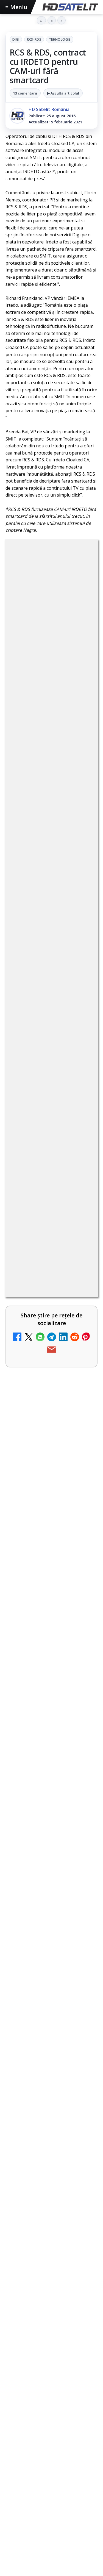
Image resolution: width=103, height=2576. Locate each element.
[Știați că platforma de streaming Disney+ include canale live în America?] (81, 2054)
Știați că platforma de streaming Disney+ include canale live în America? (36, 2053)
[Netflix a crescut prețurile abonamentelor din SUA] (81, 1899)
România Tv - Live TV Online (35, 2256)
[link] (51, 1677)
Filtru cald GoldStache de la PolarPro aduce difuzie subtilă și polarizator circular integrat (47, 2409)
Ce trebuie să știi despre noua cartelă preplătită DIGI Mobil (35, 1826)
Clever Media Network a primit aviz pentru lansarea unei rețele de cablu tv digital (37, 1754)
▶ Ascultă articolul (63, 93)
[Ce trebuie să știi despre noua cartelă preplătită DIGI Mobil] (81, 1830)
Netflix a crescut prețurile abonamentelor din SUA (33, 1898)
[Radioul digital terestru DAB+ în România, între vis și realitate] (81, 2129)
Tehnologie (60, 39)
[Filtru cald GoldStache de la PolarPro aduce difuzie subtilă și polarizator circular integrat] (51, 2446)
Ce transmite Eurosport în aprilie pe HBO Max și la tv (48, 2563)
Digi (15, 39)
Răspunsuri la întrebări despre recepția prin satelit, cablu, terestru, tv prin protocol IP (45, 2322)
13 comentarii (25, 93)
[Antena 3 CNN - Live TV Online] (81, 2198)
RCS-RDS (34, 39)
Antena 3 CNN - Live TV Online (38, 2192)
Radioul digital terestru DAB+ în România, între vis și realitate (37, 2125)
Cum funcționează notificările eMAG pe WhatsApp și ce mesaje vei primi (48, 2488)
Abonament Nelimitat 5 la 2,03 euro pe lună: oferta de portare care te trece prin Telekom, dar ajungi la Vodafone (37, 1975)
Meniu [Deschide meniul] (16, 7)
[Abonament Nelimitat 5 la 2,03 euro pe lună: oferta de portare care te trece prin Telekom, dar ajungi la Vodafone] (81, 1974)
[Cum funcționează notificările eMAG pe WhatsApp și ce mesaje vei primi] (51, 2525)
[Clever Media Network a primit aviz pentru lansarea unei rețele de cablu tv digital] (81, 1755)
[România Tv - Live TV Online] (81, 2262)
